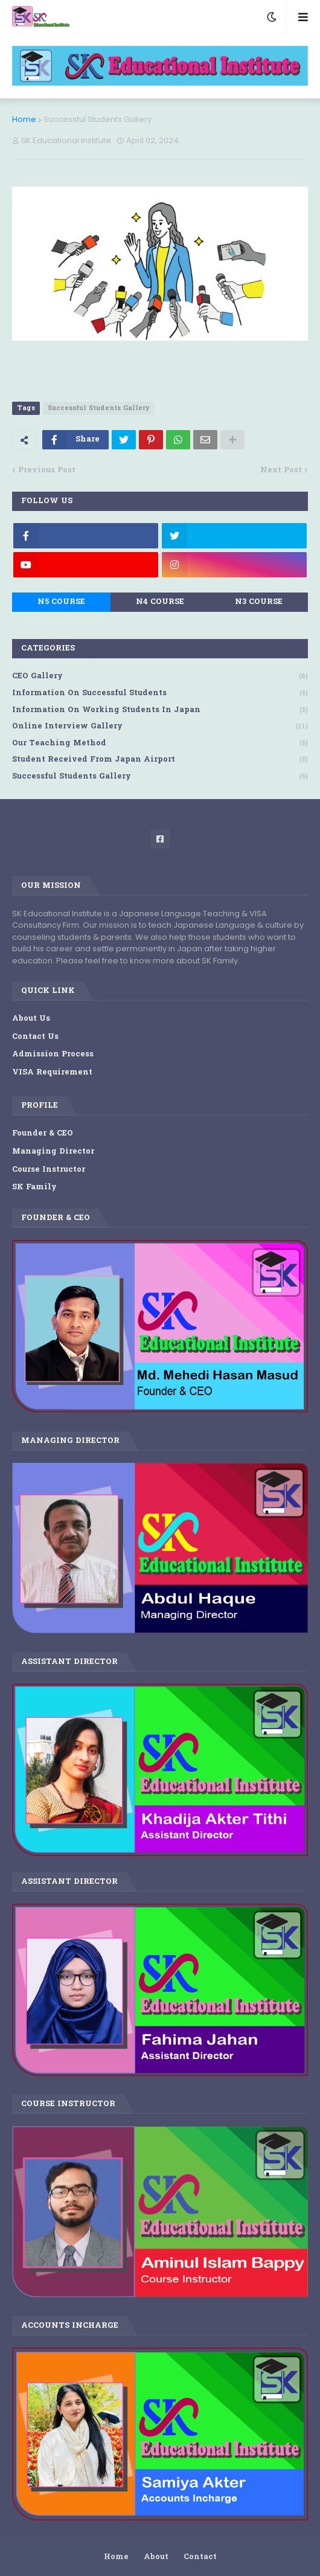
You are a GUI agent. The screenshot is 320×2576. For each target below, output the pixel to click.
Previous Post (46, 470)
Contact (200, 2557)
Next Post (281, 470)
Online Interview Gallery (160, 727)
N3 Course (259, 602)
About (156, 2557)
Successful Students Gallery (97, 119)
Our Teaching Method (160, 743)
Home (24, 119)
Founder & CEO (42, 1133)
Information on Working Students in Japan (160, 710)
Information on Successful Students (160, 693)
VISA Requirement (52, 1072)
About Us (31, 1018)
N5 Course (61, 602)
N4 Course (160, 602)
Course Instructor (48, 1169)
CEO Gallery (160, 676)
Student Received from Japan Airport (160, 760)
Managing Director (53, 1151)
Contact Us (35, 1036)
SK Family (34, 1187)
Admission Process (53, 1054)
